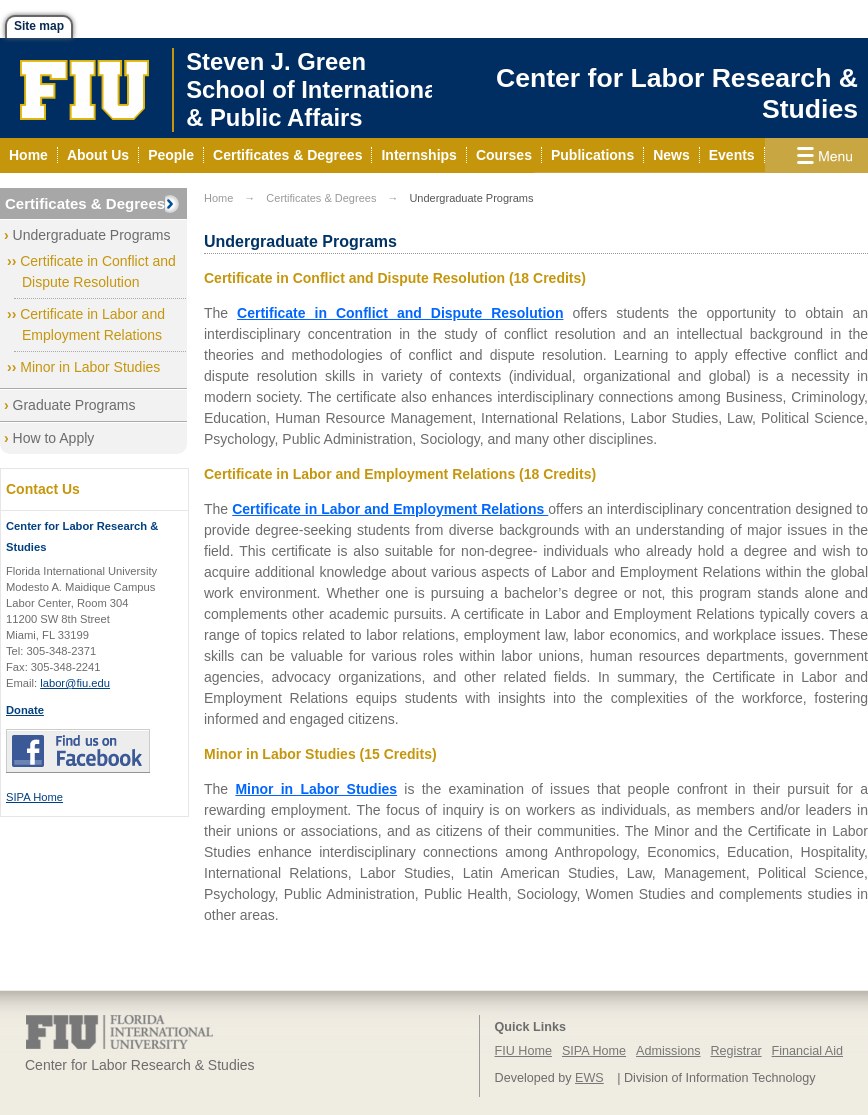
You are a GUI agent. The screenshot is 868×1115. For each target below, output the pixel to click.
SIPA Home (34, 797)
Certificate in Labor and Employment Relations (390, 509)
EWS (589, 1078)
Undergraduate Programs (92, 235)
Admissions (668, 1051)
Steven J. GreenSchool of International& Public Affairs (315, 89)
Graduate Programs (74, 405)
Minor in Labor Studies (90, 367)
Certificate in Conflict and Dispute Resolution (400, 313)
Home (218, 198)
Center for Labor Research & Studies (677, 93)
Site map (39, 26)
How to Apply (54, 438)
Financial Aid (807, 1051)
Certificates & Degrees (85, 203)
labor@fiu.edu (75, 683)
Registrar (736, 1051)
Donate (25, 710)
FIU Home (523, 1051)
